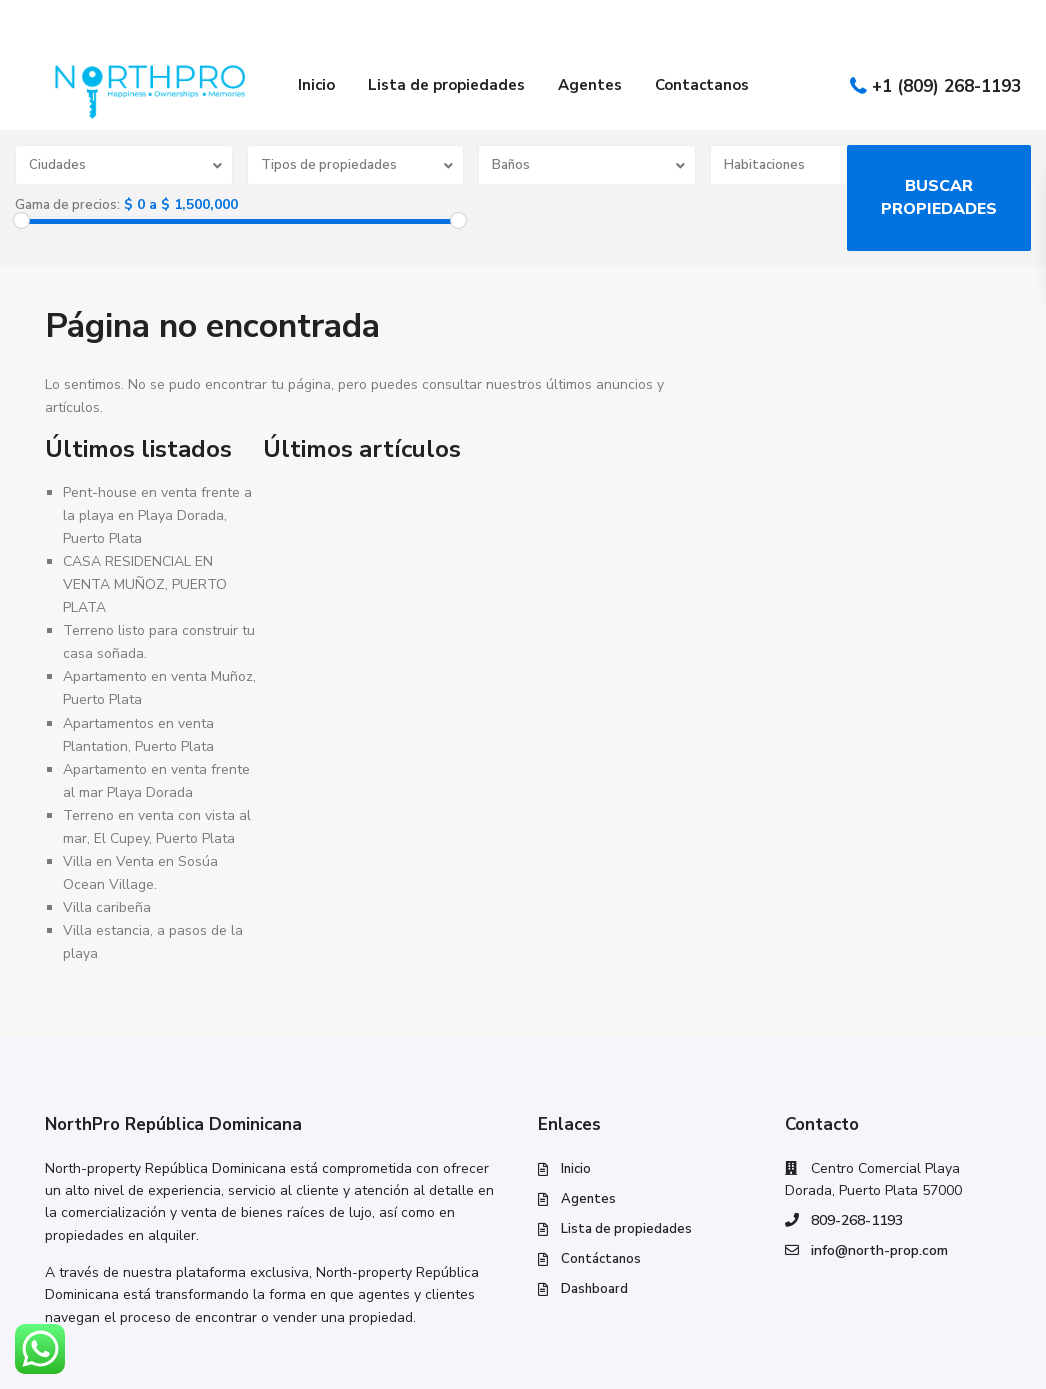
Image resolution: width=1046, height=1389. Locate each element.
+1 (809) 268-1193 (946, 86)
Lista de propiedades (446, 85)
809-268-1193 (857, 1220)
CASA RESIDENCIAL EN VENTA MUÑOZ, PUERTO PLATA (145, 584)
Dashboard (594, 1289)
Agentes (590, 85)
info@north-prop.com (879, 1250)
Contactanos (702, 85)
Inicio (316, 85)
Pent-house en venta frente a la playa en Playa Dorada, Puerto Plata (157, 515)
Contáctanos (601, 1259)
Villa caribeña (107, 907)
